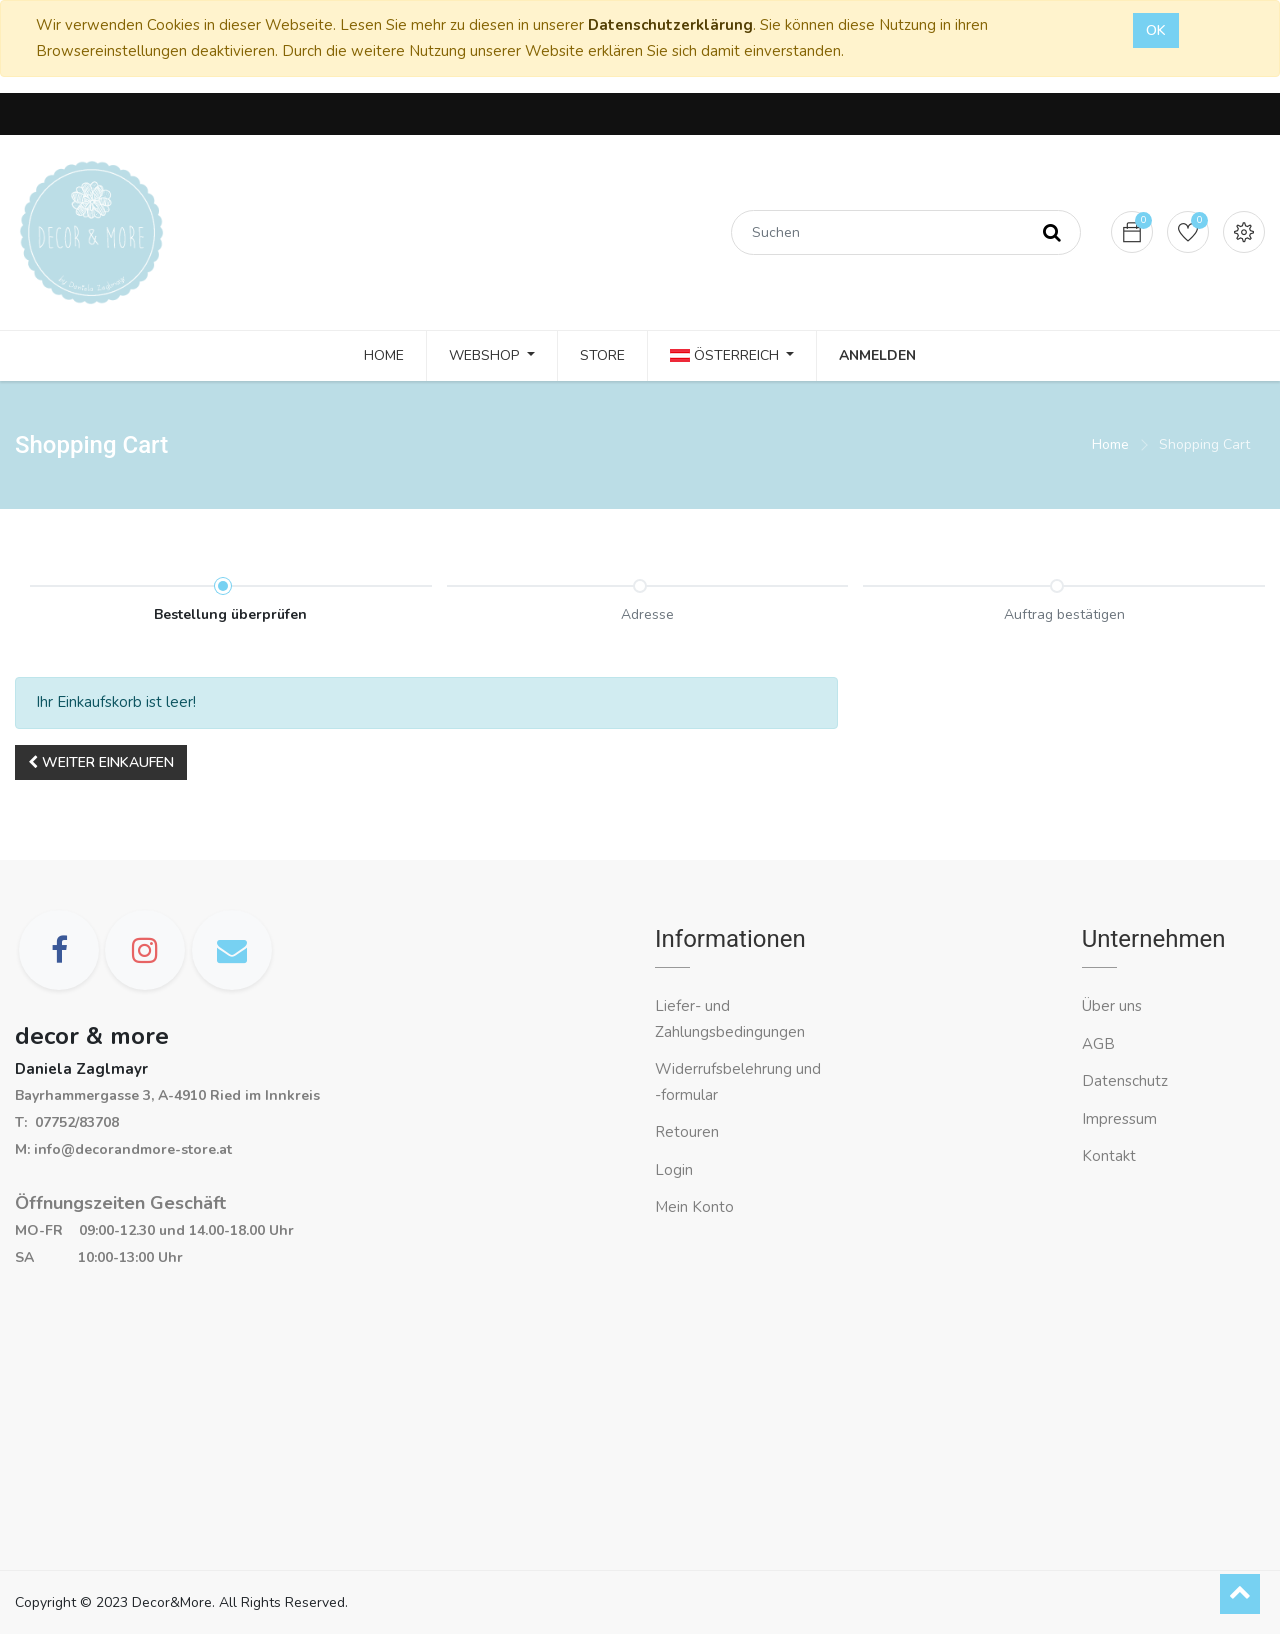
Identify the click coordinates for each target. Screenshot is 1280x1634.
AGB (1098, 1044)
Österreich (726, 355)
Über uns (1112, 1006)
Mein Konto (694, 1207)
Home (1110, 444)
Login (674, 1170)
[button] (101, 762)
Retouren (687, 1132)
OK (1156, 30)
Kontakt (1111, 1156)
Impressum (1121, 1119)
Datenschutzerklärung (670, 25)
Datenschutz (1125, 1081)
